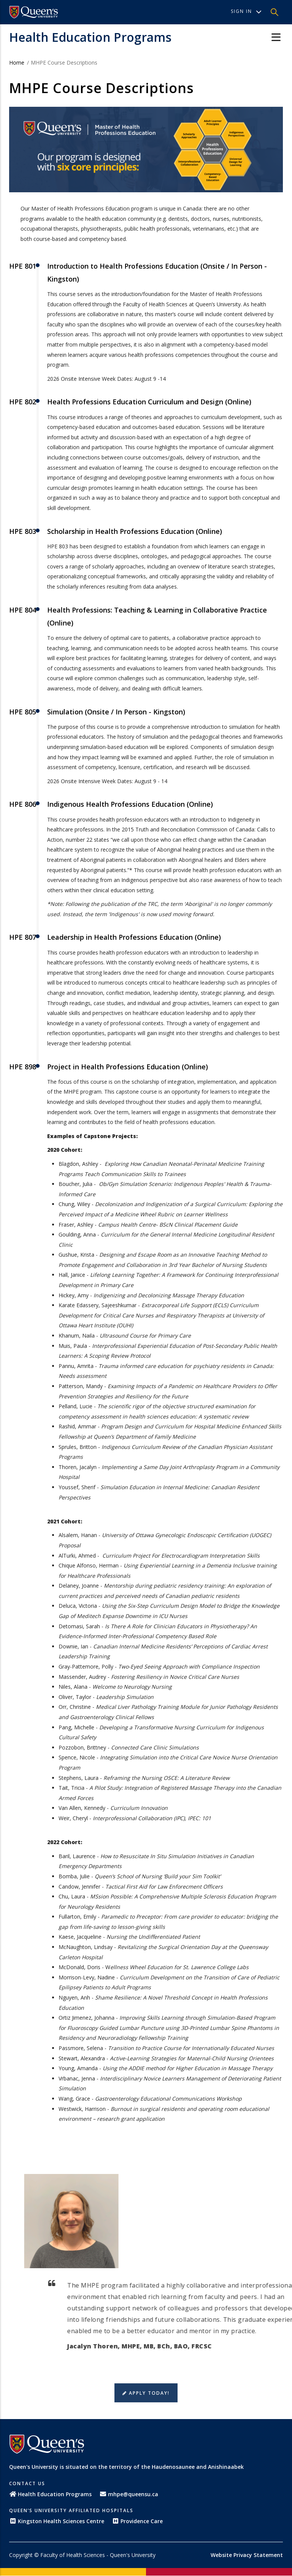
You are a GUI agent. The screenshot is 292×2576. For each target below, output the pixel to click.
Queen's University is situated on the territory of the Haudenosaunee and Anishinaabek (126, 2466)
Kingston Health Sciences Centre (56, 2521)
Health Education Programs (90, 37)
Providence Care (137, 2521)
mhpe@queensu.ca (128, 2494)
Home (16, 62)
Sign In (246, 11)
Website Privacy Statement (247, 2555)
